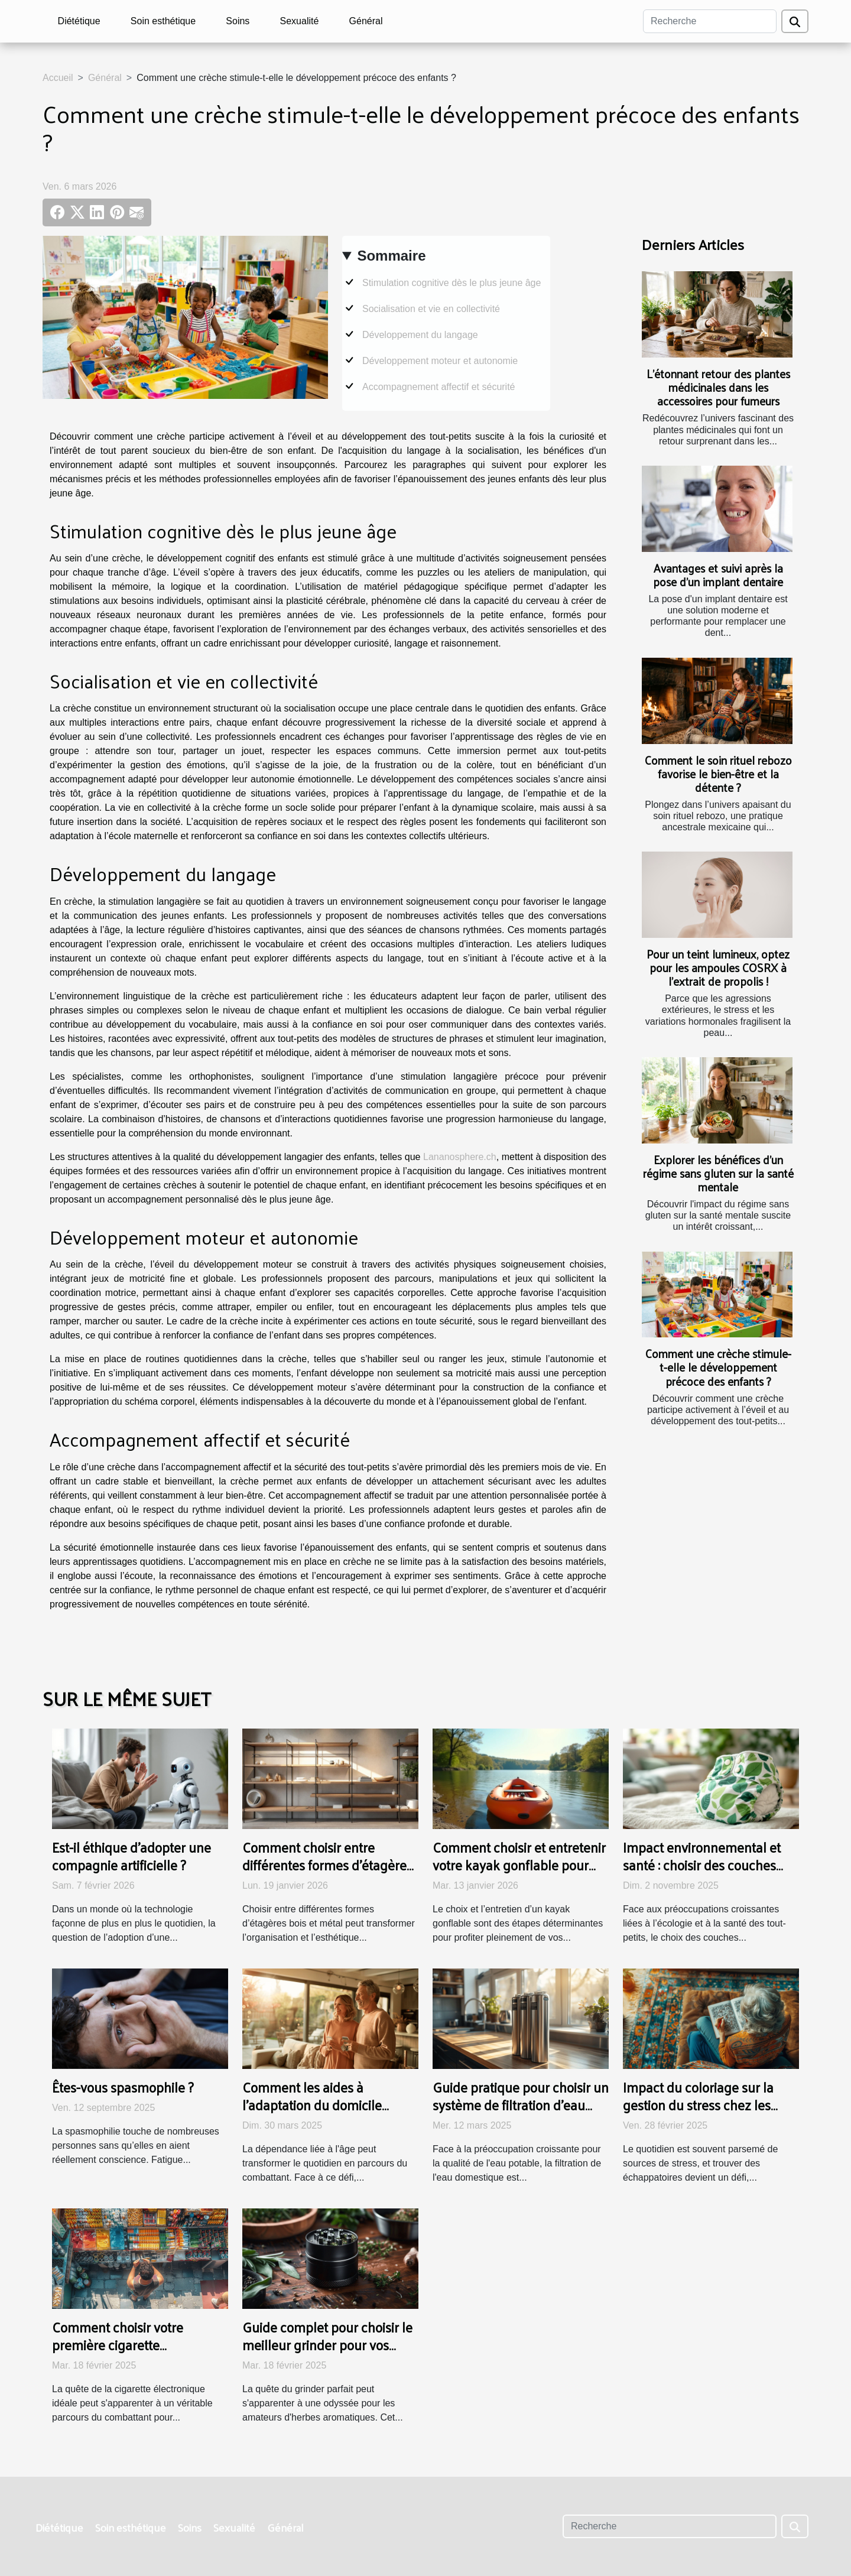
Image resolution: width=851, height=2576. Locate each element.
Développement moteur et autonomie (440, 361)
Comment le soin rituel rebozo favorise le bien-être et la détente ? (718, 773)
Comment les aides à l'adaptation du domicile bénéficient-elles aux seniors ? (329, 2105)
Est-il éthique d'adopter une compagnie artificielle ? (131, 1856)
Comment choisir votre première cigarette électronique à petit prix (120, 2344)
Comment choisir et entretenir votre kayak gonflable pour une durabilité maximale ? (519, 1865)
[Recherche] (710, 21)
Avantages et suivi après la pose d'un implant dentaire (718, 575)
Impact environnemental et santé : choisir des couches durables (702, 1865)
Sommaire (391, 256)
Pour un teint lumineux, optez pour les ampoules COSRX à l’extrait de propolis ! (718, 967)
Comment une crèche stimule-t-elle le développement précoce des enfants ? (718, 1367)
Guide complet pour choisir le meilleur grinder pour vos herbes (327, 2344)
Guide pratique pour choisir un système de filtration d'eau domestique (521, 2105)
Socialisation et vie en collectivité (431, 309)
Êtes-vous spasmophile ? (123, 2087)
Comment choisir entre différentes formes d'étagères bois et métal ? (327, 1865)
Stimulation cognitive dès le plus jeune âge (451, 283)
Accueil (58, 78)
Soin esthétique (163, 21)
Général (366, 21)
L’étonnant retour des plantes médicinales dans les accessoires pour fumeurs (718, 387)
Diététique (79, 21)
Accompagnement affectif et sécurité (438, 387)
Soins (237, 21)
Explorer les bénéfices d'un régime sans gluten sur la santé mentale (718, 1173)
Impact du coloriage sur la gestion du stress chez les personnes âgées (698, 2105)
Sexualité (299, 21)
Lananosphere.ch (459, 1157)
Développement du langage (420, 335)
